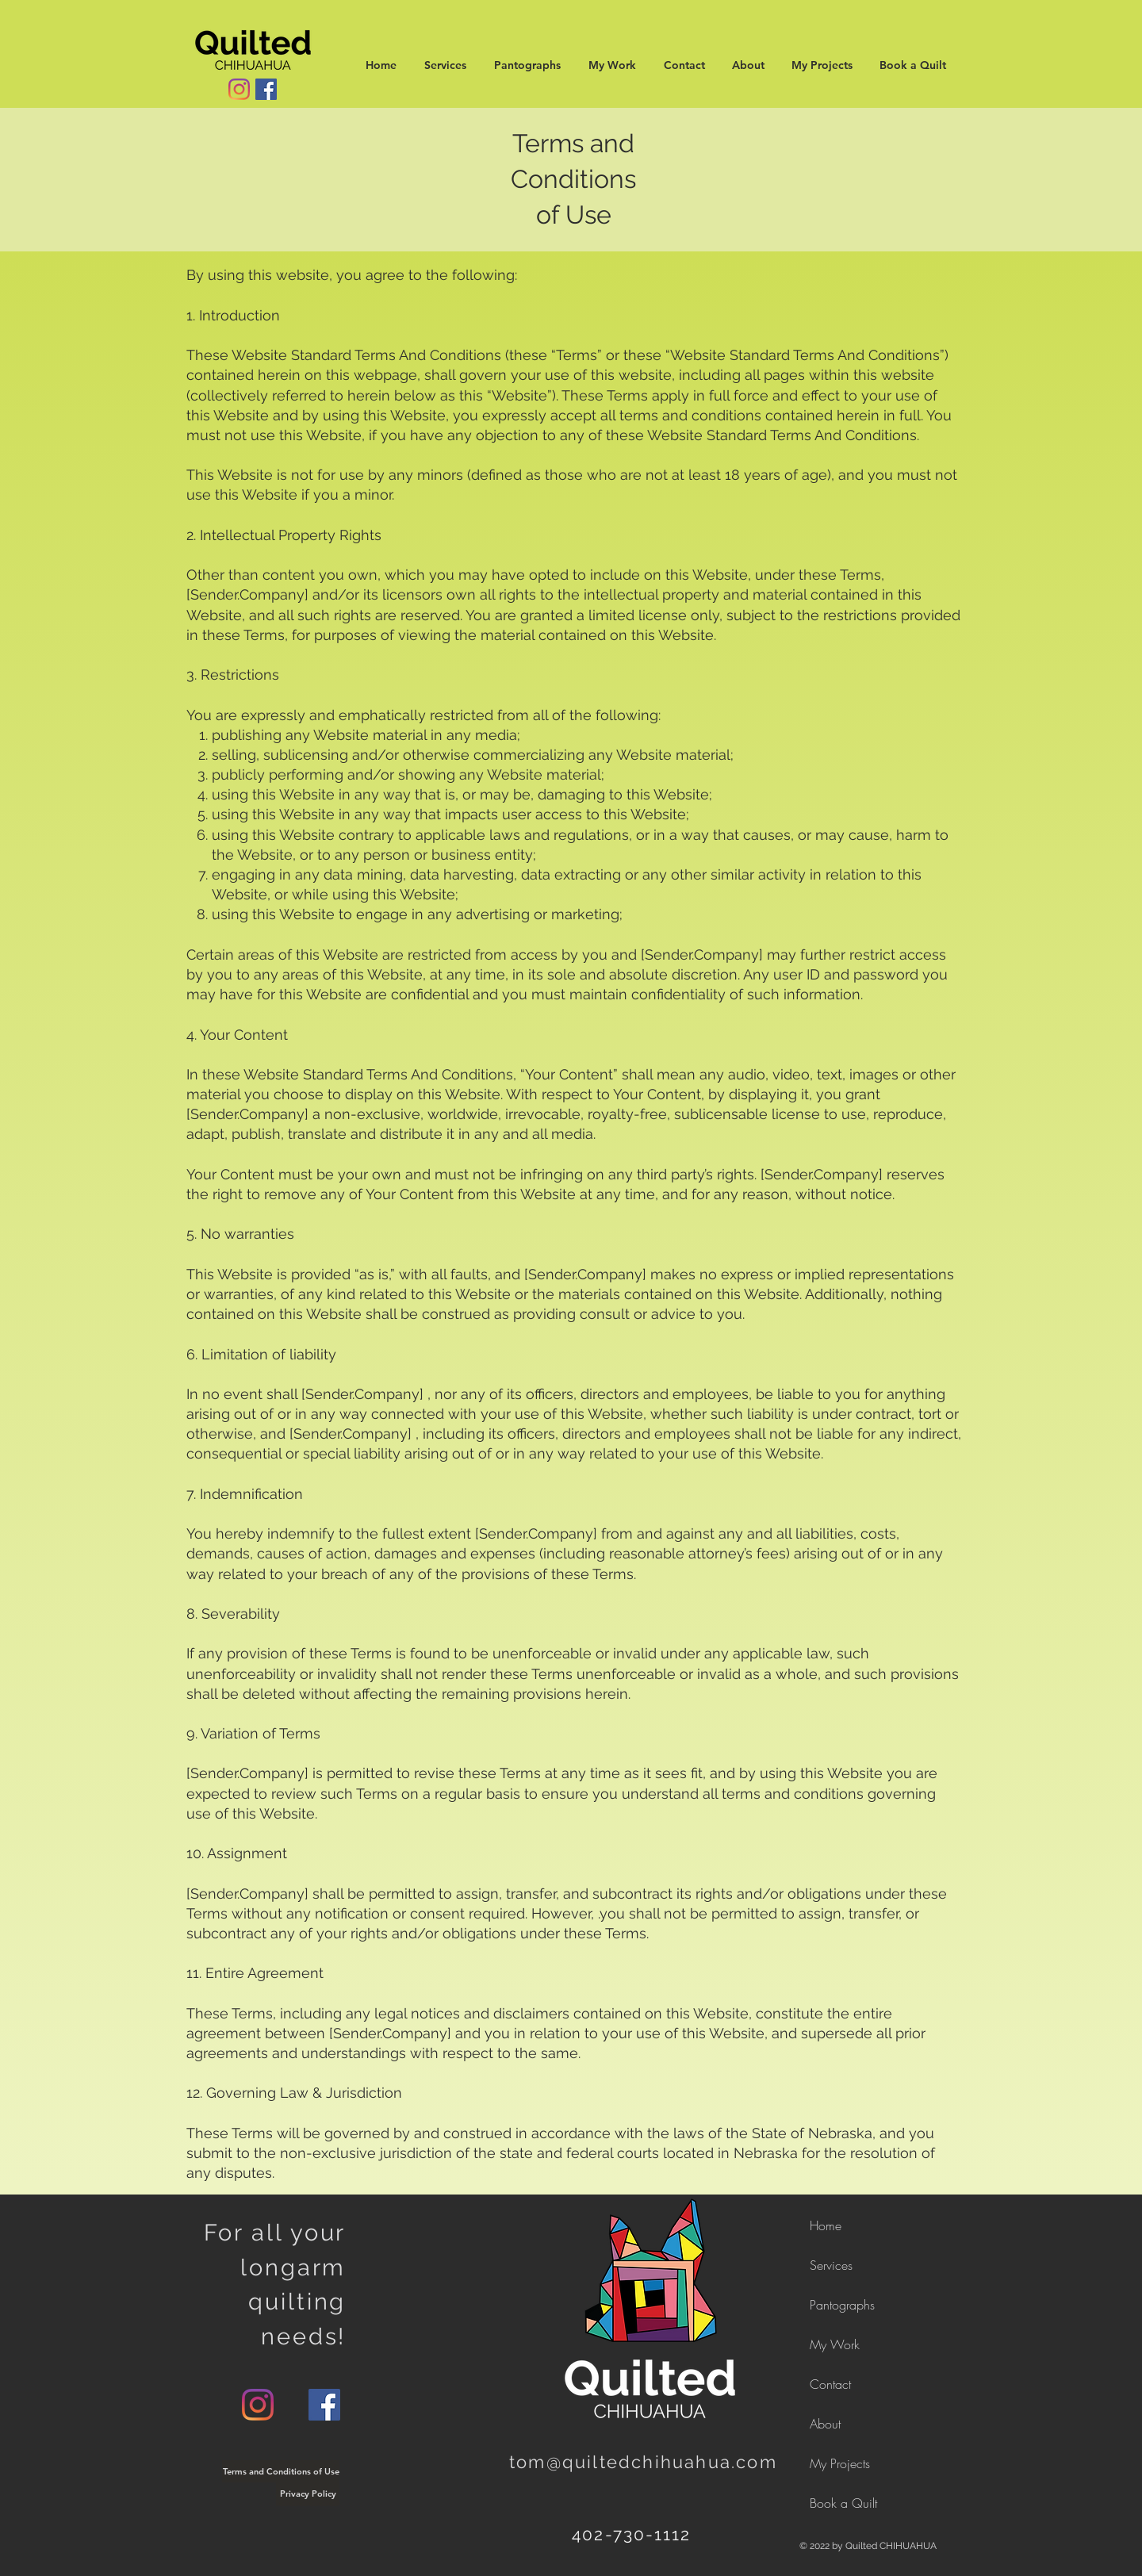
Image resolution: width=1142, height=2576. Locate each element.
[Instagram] (239, 89)
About (825, 2423)
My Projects (840, 2463)
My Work (835, 2344)
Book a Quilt (843, 2503)
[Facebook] (266, 89)
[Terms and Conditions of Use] (280, 2471)
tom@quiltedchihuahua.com (643, 2461)
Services (831, 2265)
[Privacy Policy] (307, 2494)
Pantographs (842, 2304)
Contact (830, 2384)
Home (825, 2225)
